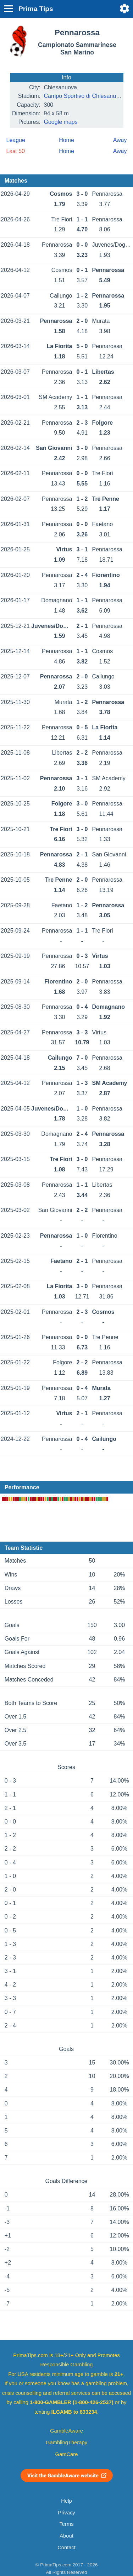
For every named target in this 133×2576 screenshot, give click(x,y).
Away (120, 140)
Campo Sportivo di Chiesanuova (84, 96)
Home (66, 140)
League (15, 140)
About (66, 2536)
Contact (66, 2547)
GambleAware (66, 2431)
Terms (66, 2524)
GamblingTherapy (66, 2442)
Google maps (61, 122)
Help (66, 2501)
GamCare (66, 2454)
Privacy (66, 2512)
